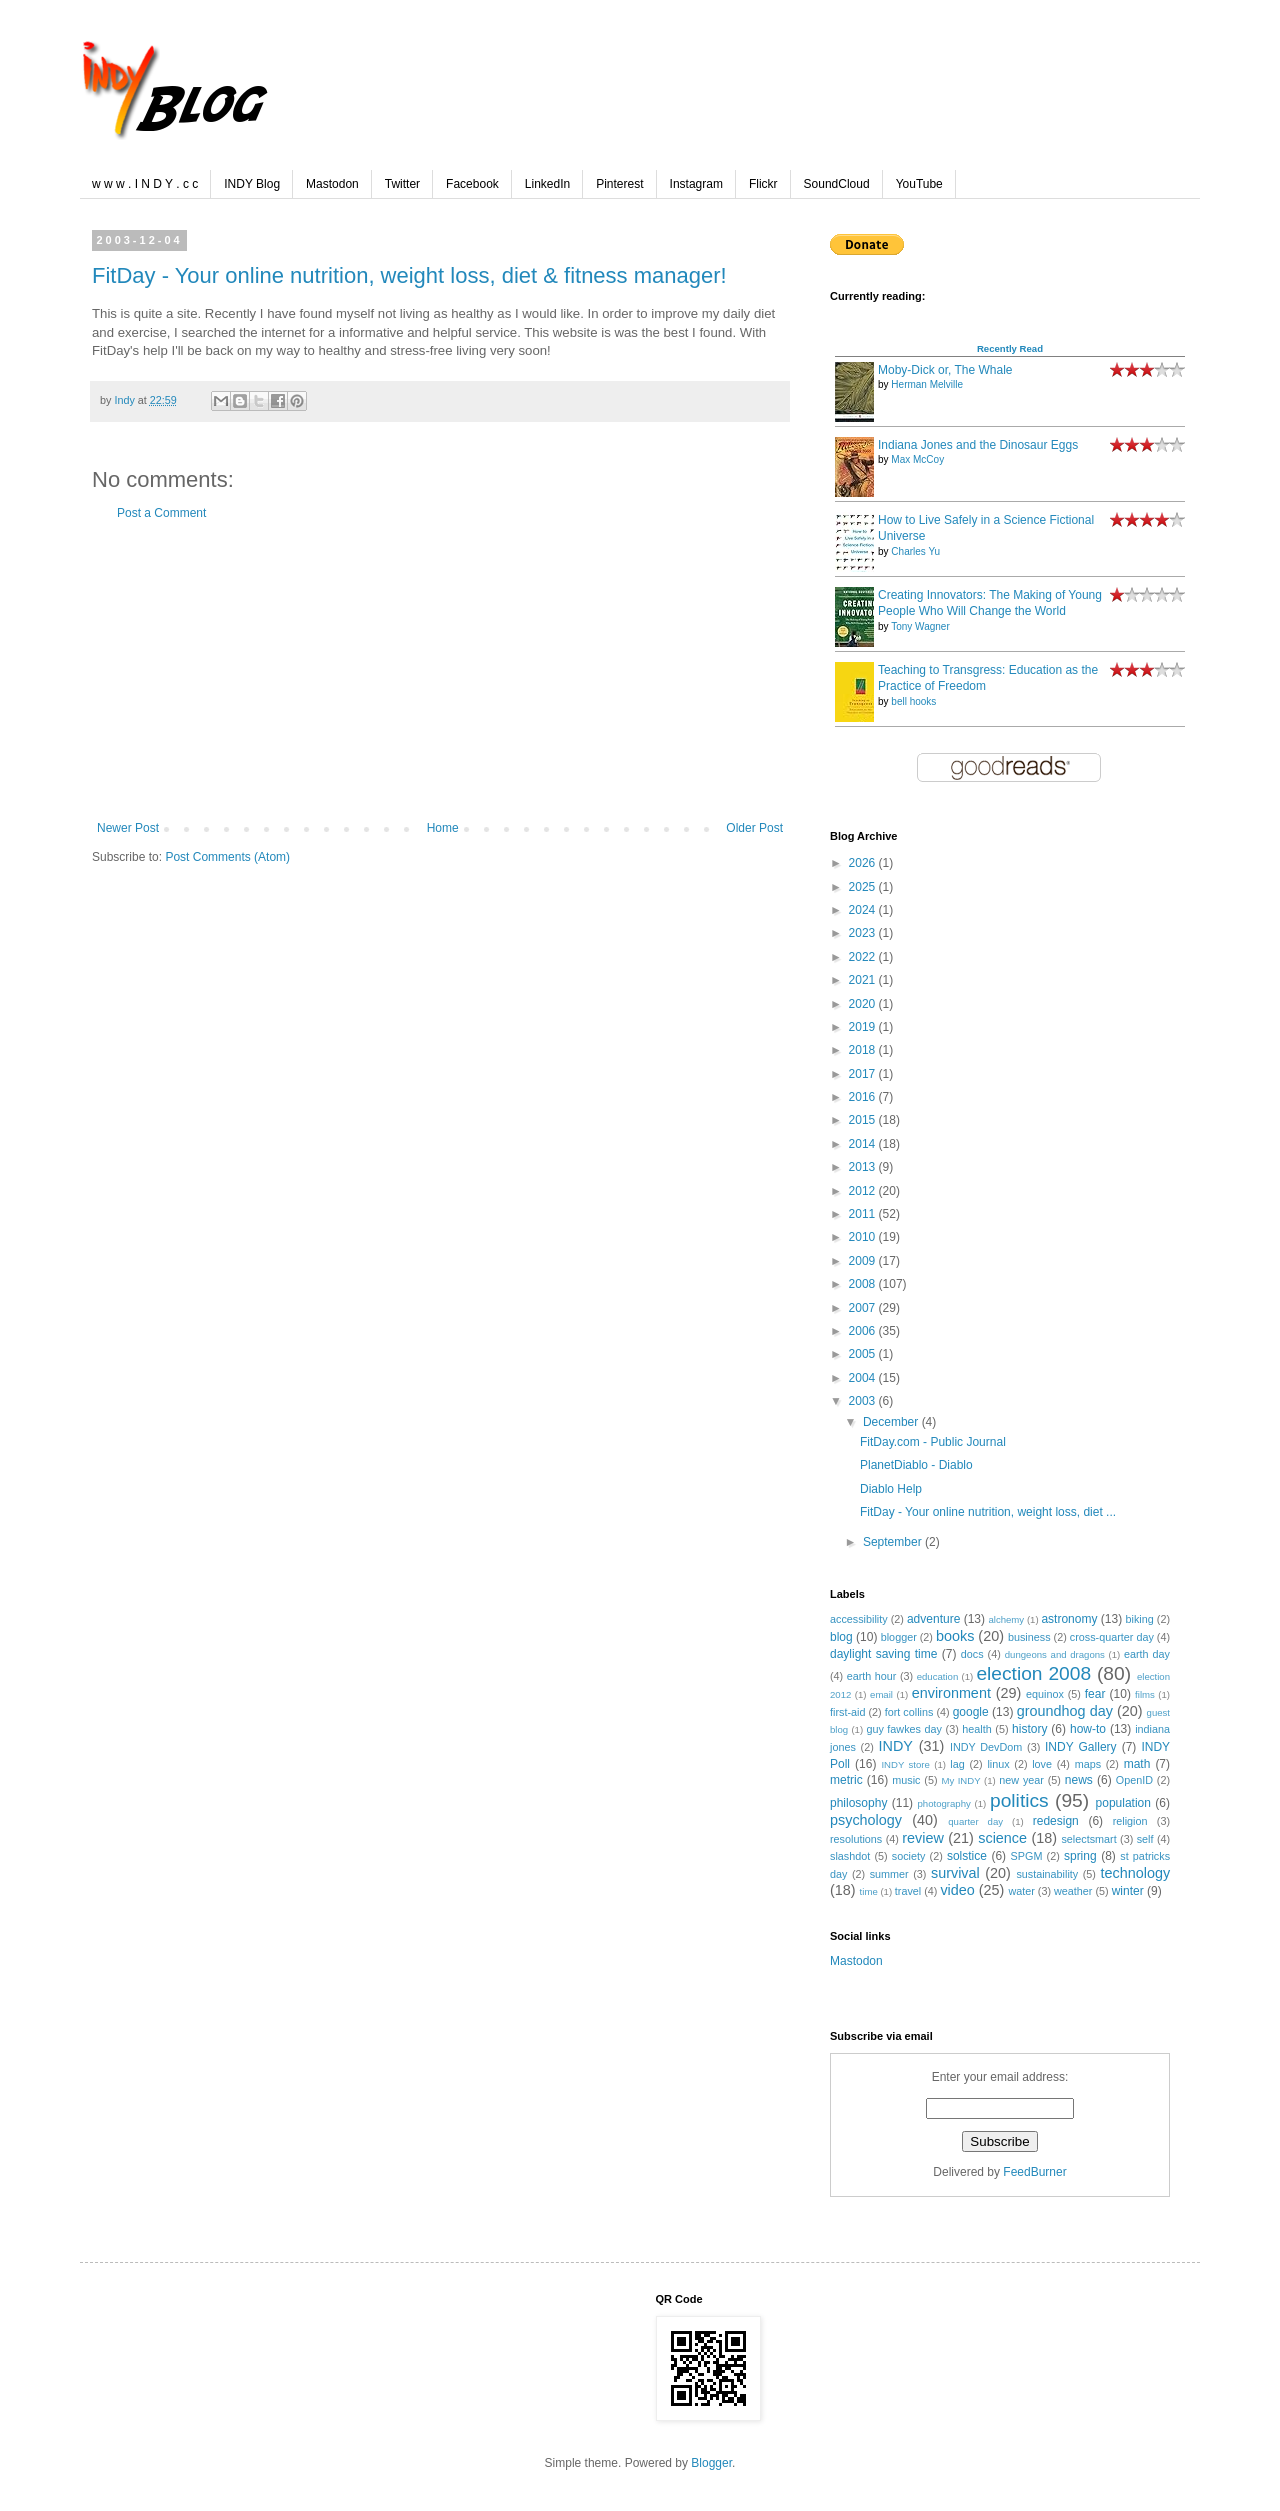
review (923, 1838)
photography (944, 1803)
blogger (899, 1637)
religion (1130, 1821)
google (971, 1712)
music (906, 1780)
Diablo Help (891, 1489)
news (1079, 1780)
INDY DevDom (986, 1747)
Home (443, 828)
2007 (864, 1308)
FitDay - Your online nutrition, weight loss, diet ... (988, 1512)
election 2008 (1033, 1673)
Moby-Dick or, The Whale (945, 370)
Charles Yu (915, 551)
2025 (864, 887)
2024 (864, 910)
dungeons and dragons (1055, 1654)
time (869, 1891)
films (1145, 1694)
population (1123, 1803)
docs (972, 1654)
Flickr (763, 184)
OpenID (1134, 1780)
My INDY (960, 1780)
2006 (864, 1331)
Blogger (711, 2463)
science (1002, 1838)
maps (1088, 1764)
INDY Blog (252, 184)
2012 (864, 1191)
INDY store (905, 1764)
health (976, 1729)
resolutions (856, 1839)
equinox (1045, 1694)
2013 (864, 1167)
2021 (864, 980)
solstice (967, 1856)
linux (998, 1764)
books (955, 1636)
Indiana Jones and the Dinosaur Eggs (978, 445)
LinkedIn (547, 184)
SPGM (1027, 1856)
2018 (864, 1050)
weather (1073, 1891)
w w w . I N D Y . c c (145, 184)
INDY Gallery (1081, 1747)
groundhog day (1065, 1711)
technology (1135, 1873)
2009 (864, 1261)
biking (1140, 1619)
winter (1128, 1891)
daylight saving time (883, 1654)
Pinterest (619, 184)
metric (846, 1780)
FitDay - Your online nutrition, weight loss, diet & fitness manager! (409, 275)
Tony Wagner (920, 626)
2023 (864, 933)
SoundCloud (837, 184)
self (1145, 1839)
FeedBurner (1034, 2172)
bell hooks (913, 701)
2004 (864, 1378)
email (881, 1694)
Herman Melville (927, 384)
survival (955, 1873)
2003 (864, 1401)
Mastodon (332, 184)
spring (1080, 1856)
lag (957, 1764)
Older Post (754, 828)
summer (889, 1874)
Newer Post (128, 828)
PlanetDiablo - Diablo (916, 1465)
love (1042, 1764)
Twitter (402, 184)
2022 (864, 957)
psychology (866, 1820)
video (957, 1890)
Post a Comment (161, 513)
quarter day (975, 1821)
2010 (864, 1237)
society (909, 1856)
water (1021, 1891)
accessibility (859, 1619)
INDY (896, 1746)
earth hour (872, 1676)
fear (1095, 1694)
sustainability (1047, 1874)
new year (1021, 1780)
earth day (1147, 1654)
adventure (933, 1619)
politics (1019, 1800)
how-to (1088, 1729)
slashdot (850, 1856)
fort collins (909, 1712)
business (1029, 1637)
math (1137, 1764)
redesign (1056, 1821)
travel (908, 1891)
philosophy (858, 1803)
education (938, 1676)
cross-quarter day (1112, 1637)
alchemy (1006, 1619)
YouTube (919, 184)
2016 (864, 1097)
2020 (864, 1004)
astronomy (1069, 1619)
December (892, 1422)
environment (951, 1693)
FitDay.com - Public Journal (933, 1442)
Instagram (696, 184)
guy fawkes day (904, 1729)
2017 (864, 1074)
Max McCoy (917, 459)
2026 (864, 863)
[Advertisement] (440, 671)
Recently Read (1010, 348)
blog (841, 1637)
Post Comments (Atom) (227, 857)
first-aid (847, 1712)
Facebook (472, 184)
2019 (864, 1027)
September (894, 1542)
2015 (864, 1120)
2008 (864, 1284)
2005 (864, 1354)
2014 (864, 1144)
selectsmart (1088, 1839)
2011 (864, 1214)
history (1029, 1729)
